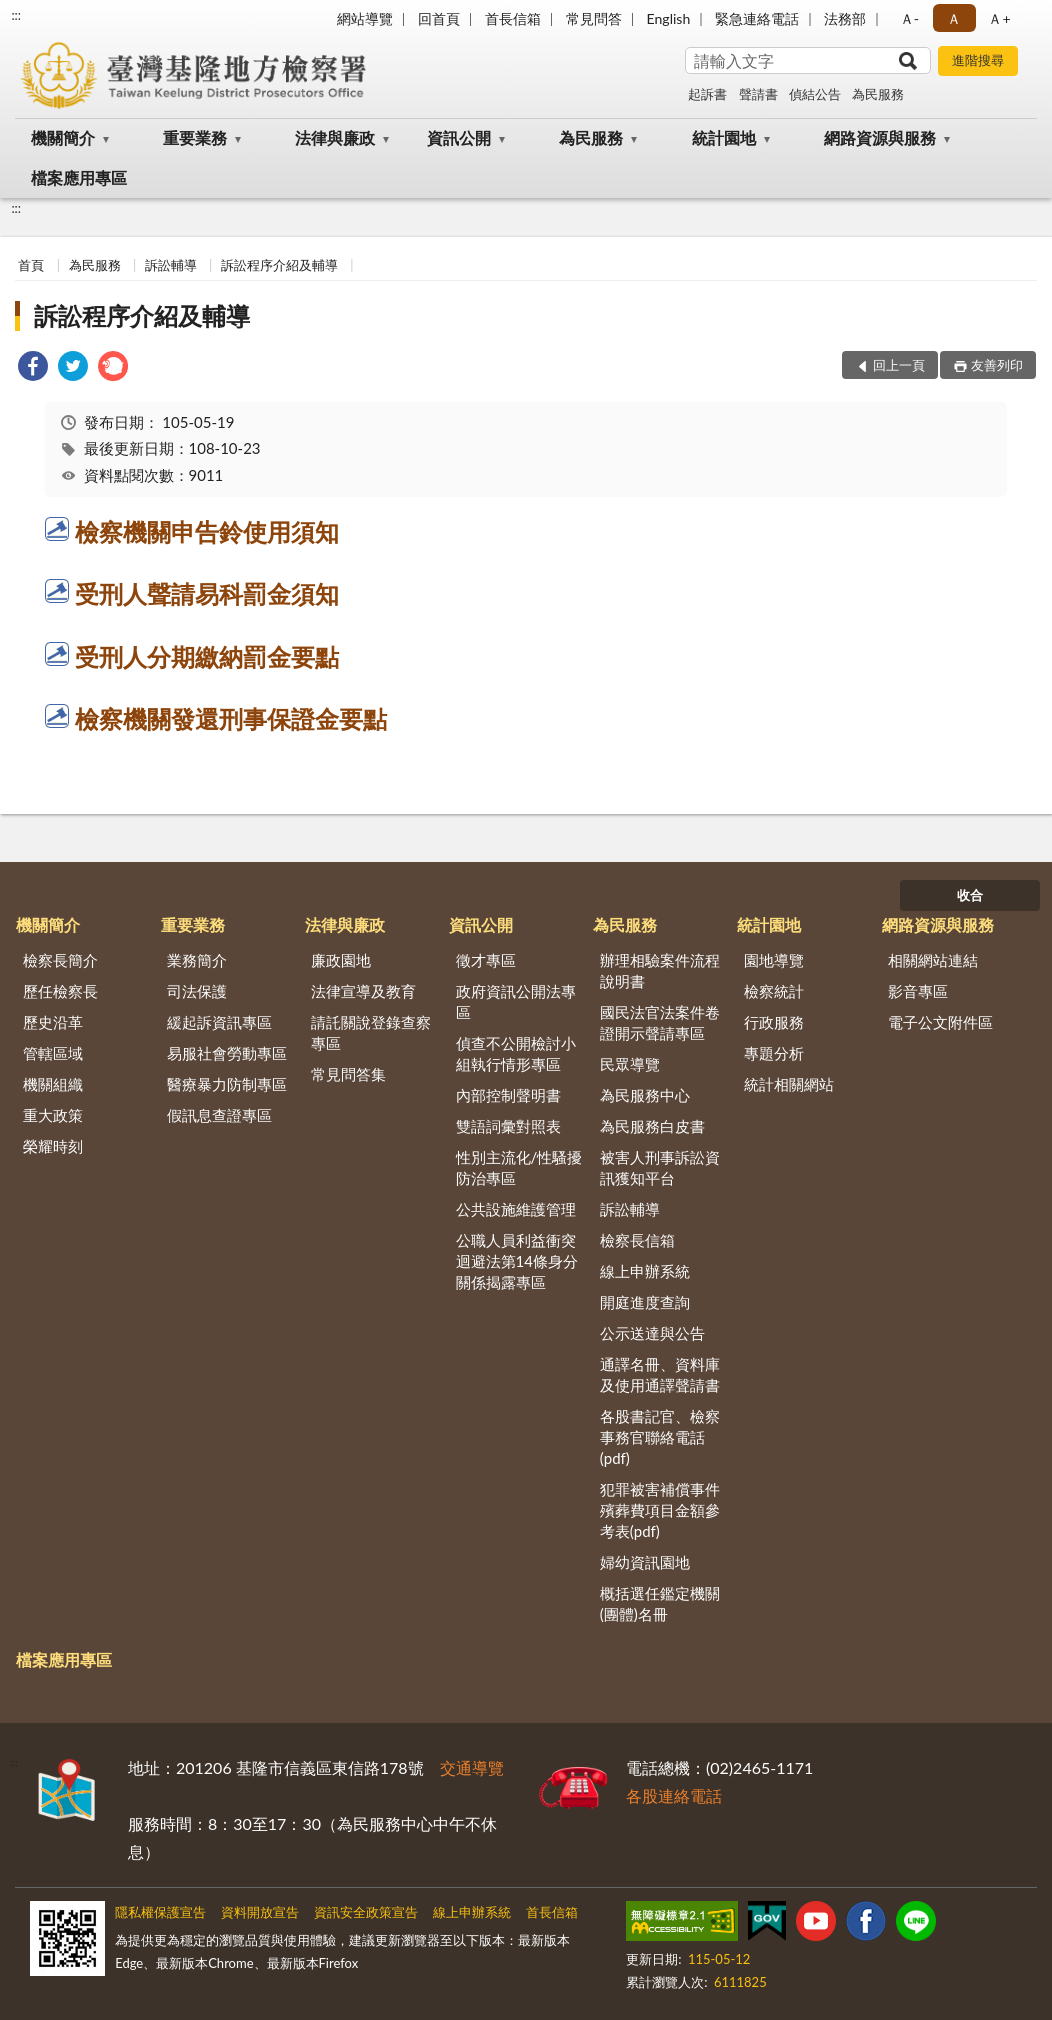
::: (16, 15)
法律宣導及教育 (363, 991)
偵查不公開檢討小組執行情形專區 (516, 1053)
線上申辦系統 (645, 1271)
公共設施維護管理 (516, 1209)
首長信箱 (513, 18)
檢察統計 (774, 991)
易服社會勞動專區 (227, 1053)
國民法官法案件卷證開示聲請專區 (660, 1022)
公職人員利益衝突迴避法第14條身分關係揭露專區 (517, 1261)
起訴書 (707, 94)
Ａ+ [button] (999, 18)
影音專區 (918, 991)
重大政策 (53, 1115)
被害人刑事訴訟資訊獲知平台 (660, 1167)
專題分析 (774, 1053)
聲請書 (758, 94)
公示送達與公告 (652, 1333)
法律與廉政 (335, 137)
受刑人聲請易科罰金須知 (207, 593)
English (669, 18)
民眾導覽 (630, 1064)
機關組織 (53, 1084)
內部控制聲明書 (508, 1095)
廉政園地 (341, 960)
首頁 (31, 265)
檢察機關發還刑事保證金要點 (231, 718)
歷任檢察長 (60, 991)
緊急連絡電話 (757, 18)
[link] (33, 368)
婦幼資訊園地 (645, 1562)
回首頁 (439, 18)
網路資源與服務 (880, 137)
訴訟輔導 (171, 265)
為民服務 (878, 94)
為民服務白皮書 (652, 1126)
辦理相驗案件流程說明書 (660, 970)
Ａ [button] (954, 18)
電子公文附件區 (940, 1022)
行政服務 (774, 1022)
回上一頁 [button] (899, 365)
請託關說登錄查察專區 (371, 1032)
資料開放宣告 (260, 1912)
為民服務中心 (645, 1095)
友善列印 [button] (997, 365)
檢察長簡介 (60, 960)
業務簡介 (197, 960)
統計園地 (724, 137)
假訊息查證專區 (219, 1115)
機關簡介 (63, 137)
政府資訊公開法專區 (516, 1001)
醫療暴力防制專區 (227, 1084)
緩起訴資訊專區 (219, 1022)
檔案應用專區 (79, 177)
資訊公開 (459, 137)
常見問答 (594, 18)
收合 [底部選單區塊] (970, 895)
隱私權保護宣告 (160, 1912)
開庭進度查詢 (645, 1302)
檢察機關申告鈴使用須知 (207, 531)
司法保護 (197, 991)
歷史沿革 (53, 1022)
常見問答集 (348, 1074)
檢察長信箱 (637, 1240)
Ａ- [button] (909, 18)
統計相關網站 (789, 1084)
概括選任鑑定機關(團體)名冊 (660, 1603)
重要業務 (195, 137)
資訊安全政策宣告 (366, 1912)
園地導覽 (774, 960)
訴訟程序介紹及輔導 (279, 265)
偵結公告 (815, 94)
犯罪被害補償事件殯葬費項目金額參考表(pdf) (660, 1510)
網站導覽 (365, 18)
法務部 (845, 18)
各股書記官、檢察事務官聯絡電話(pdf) (660, 1437)
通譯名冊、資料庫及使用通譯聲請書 (660, 1374)
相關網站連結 (933, 960)
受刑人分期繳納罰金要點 (207, 656)
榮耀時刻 (53, 1146)
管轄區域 (53, 1053)
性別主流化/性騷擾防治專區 (519, 1167)
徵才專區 (486, 960)
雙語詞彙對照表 (508, 1126)
